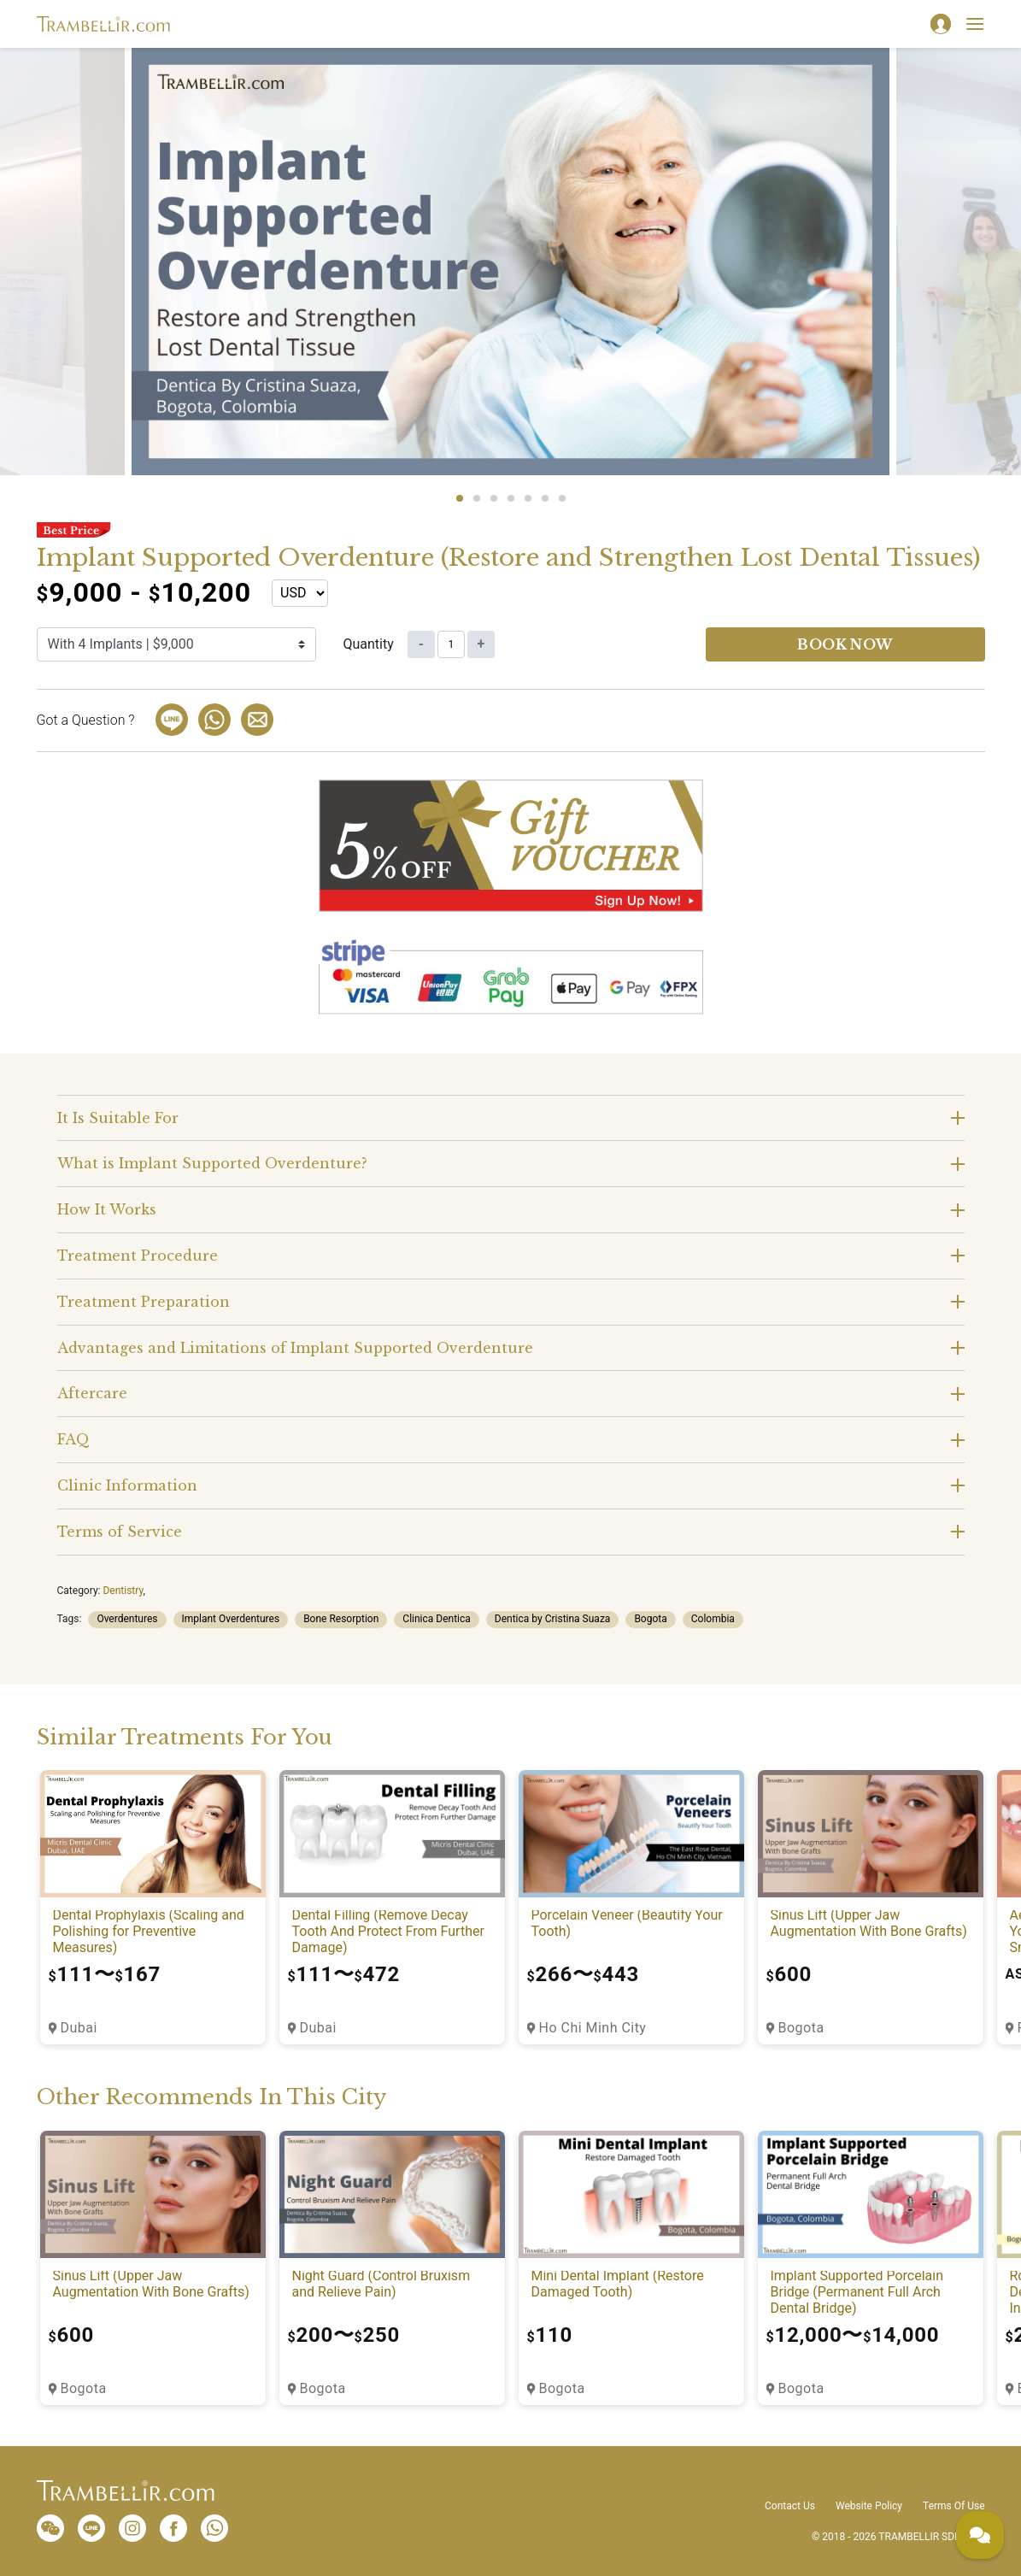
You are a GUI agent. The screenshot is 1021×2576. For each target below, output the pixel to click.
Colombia (713, 1619)
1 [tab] (459, 498)
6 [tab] (545, 498)
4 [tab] (511, 498)
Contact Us (790, 2506)
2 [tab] (476, 498)
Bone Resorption (340, 1619)
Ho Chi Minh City (593, 2028)
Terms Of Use (953, 2506)
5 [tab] (528, 498)
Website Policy (869, 2506)
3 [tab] (493, 498)
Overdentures (127, 1619)
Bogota (650, 1619)
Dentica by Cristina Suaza (553, 1619)
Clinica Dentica (436, 1619)
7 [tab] (562, 498)
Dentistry (123, 1591)
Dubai (79, 2028)
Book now (845, 644)
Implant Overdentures (231, 1619)
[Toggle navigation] (975, 24)
